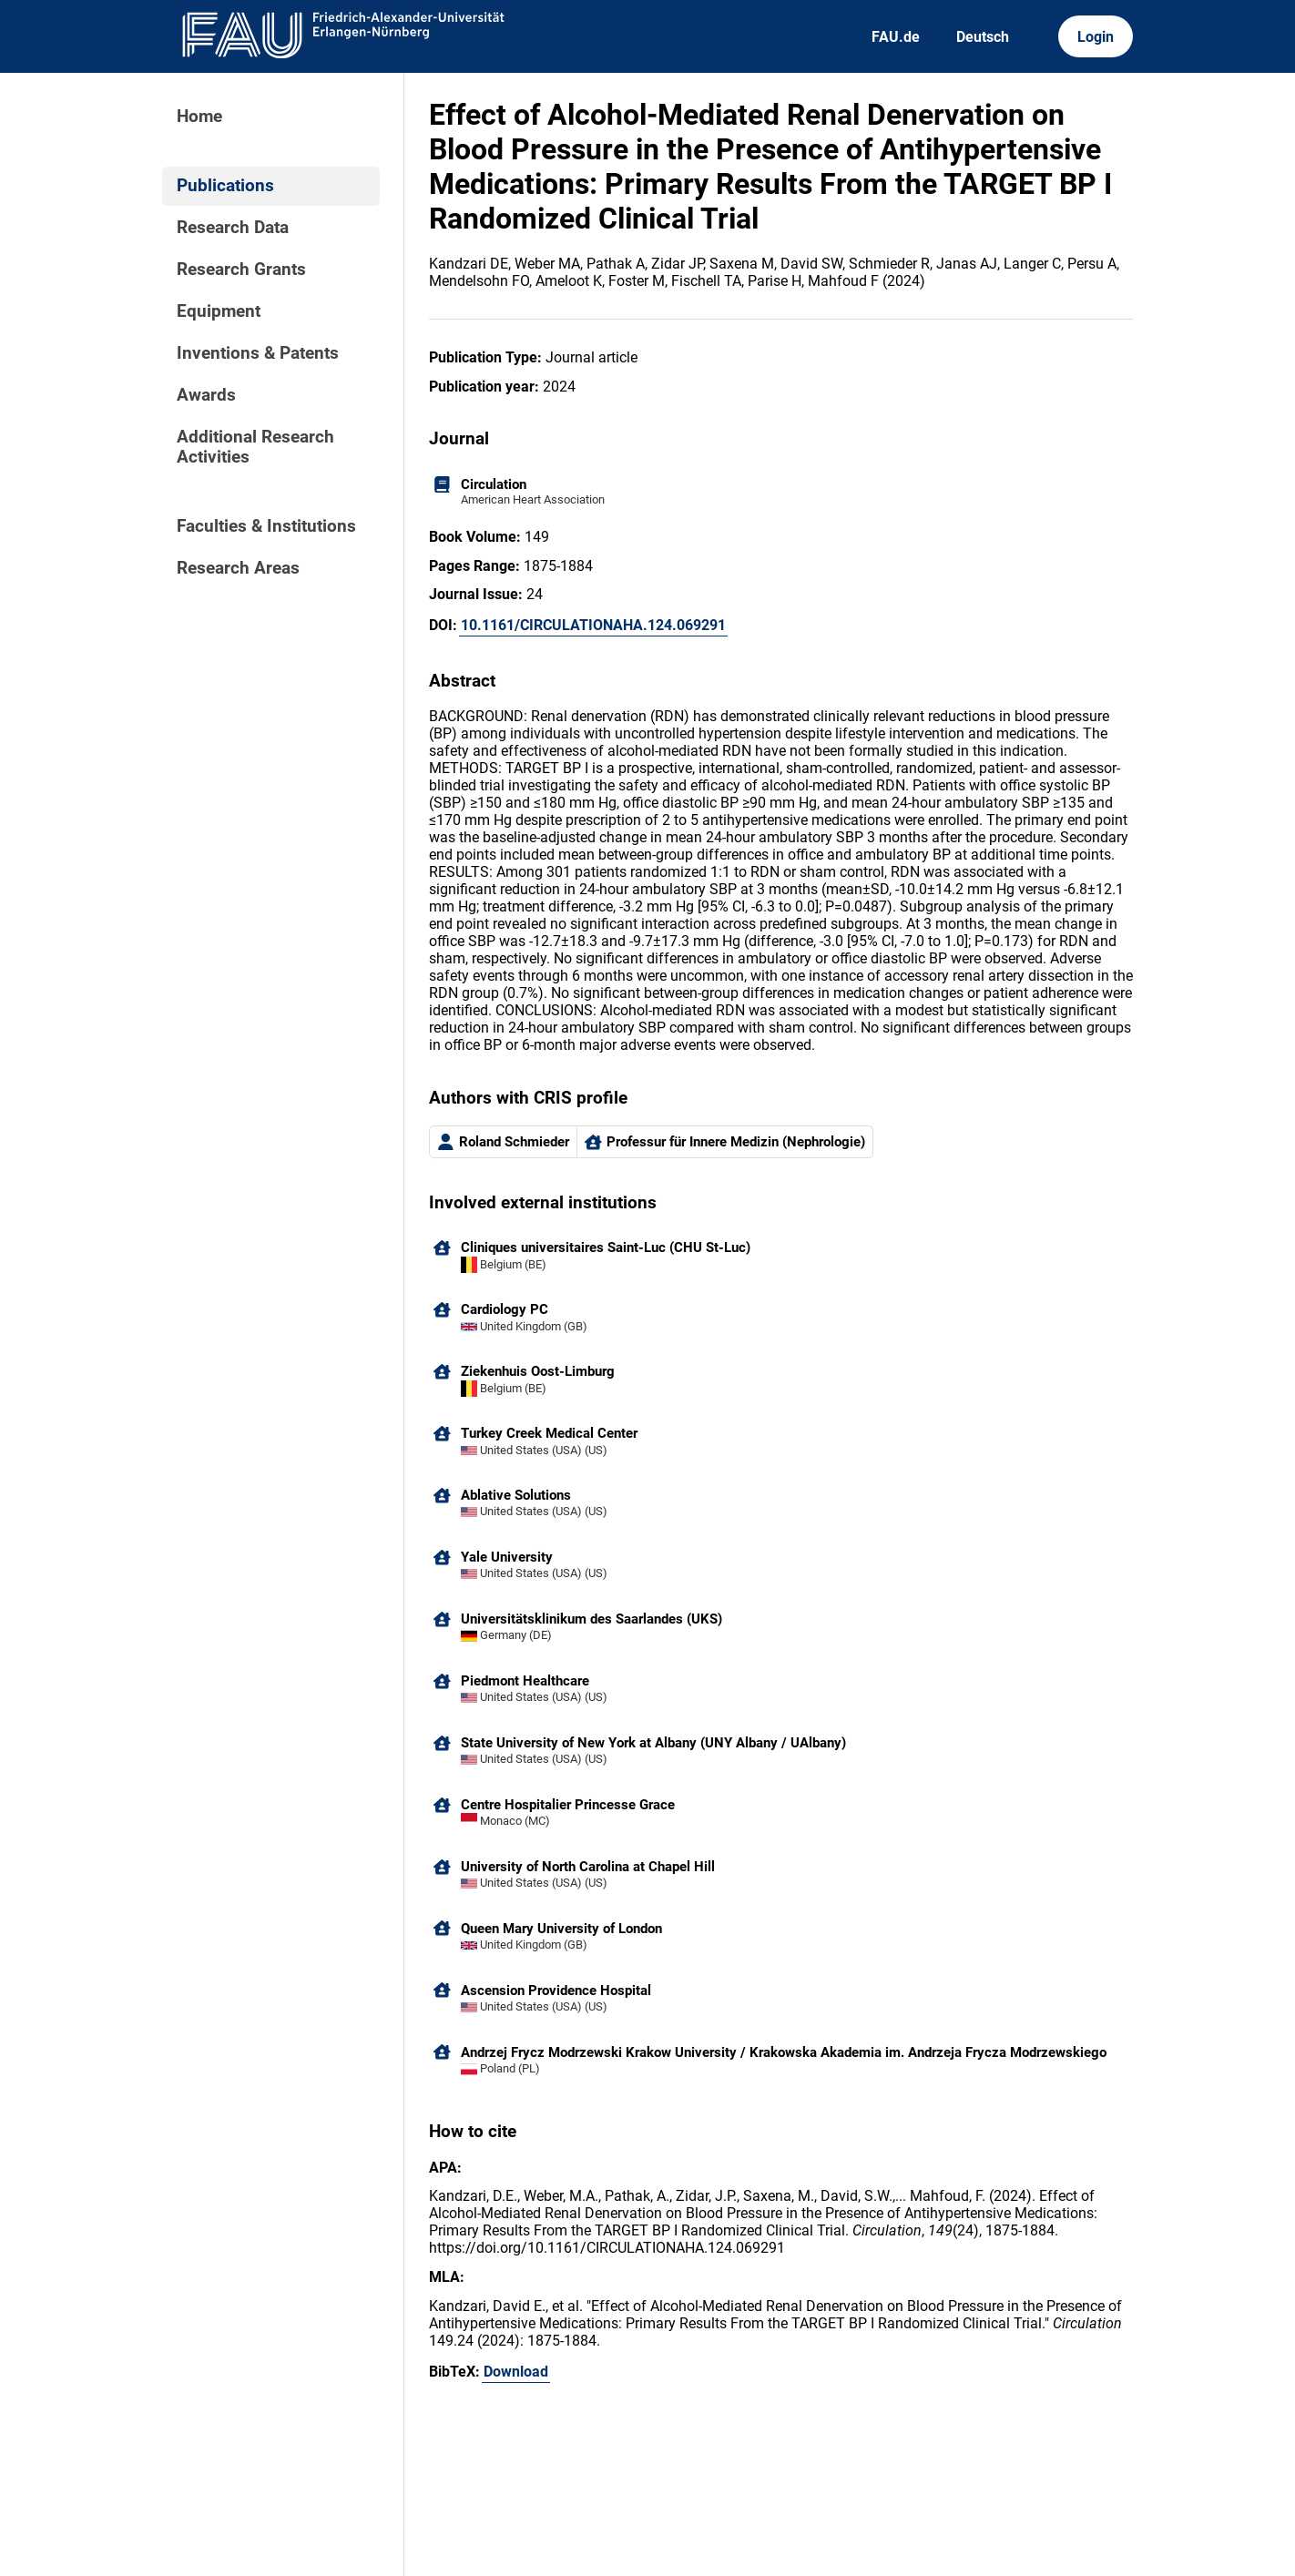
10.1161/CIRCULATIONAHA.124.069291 (593, 625)
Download (516, 2371)
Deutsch (982, 37)
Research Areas (238, 568)
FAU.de (896, 37)
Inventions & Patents (258, 353)
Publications (225, 186)
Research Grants (241, 270)
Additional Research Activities (255, 447)
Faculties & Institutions (266, 526)
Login (1095, 37)
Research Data (233, 228)
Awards (206, 395)
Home (199, 117)
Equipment (218, 311)
